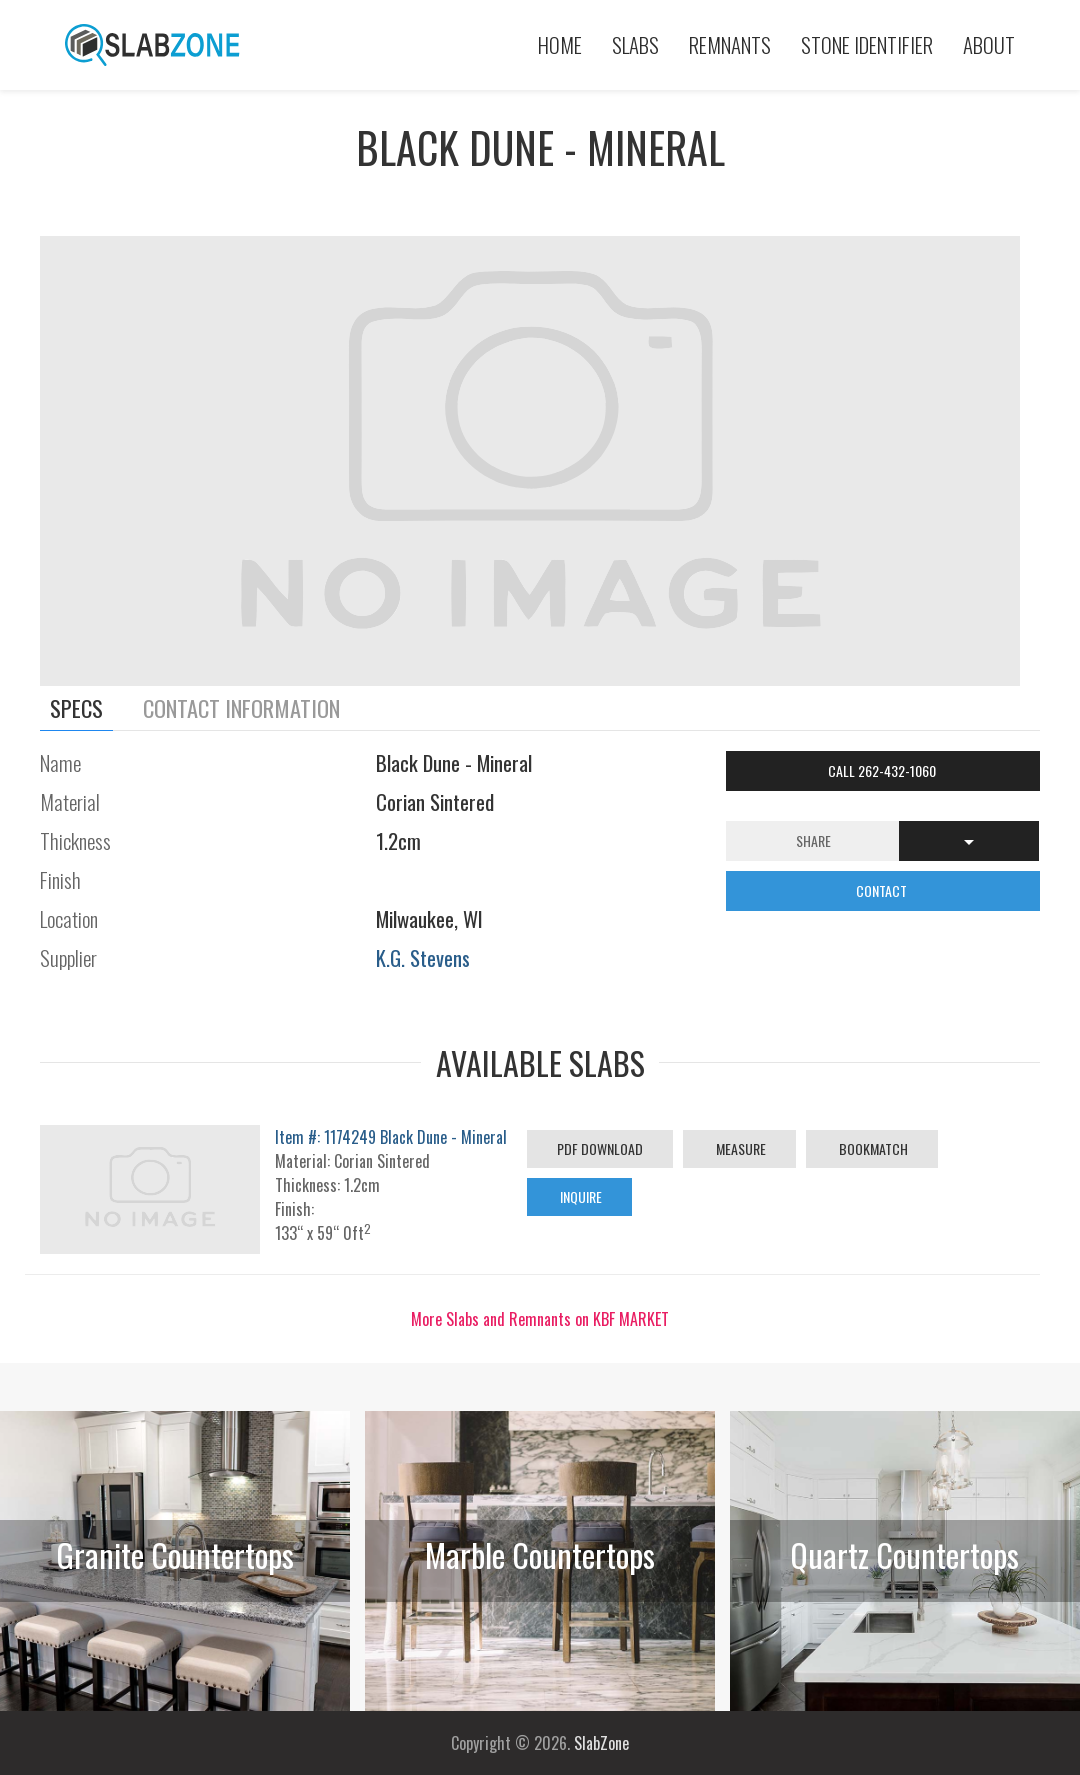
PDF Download (600, 1148)
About (989, 44)
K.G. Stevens (423, 957)
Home (560, 44)
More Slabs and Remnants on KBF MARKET (540, 1319)
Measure (739, 1148)
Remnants (730, 44)
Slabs (635, 44)
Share (813, 840)
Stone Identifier (867, 44)
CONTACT (883, 890)
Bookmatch (872, 1148)
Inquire (579, 1196)
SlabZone (601, 1743)
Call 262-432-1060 (883, 770)
